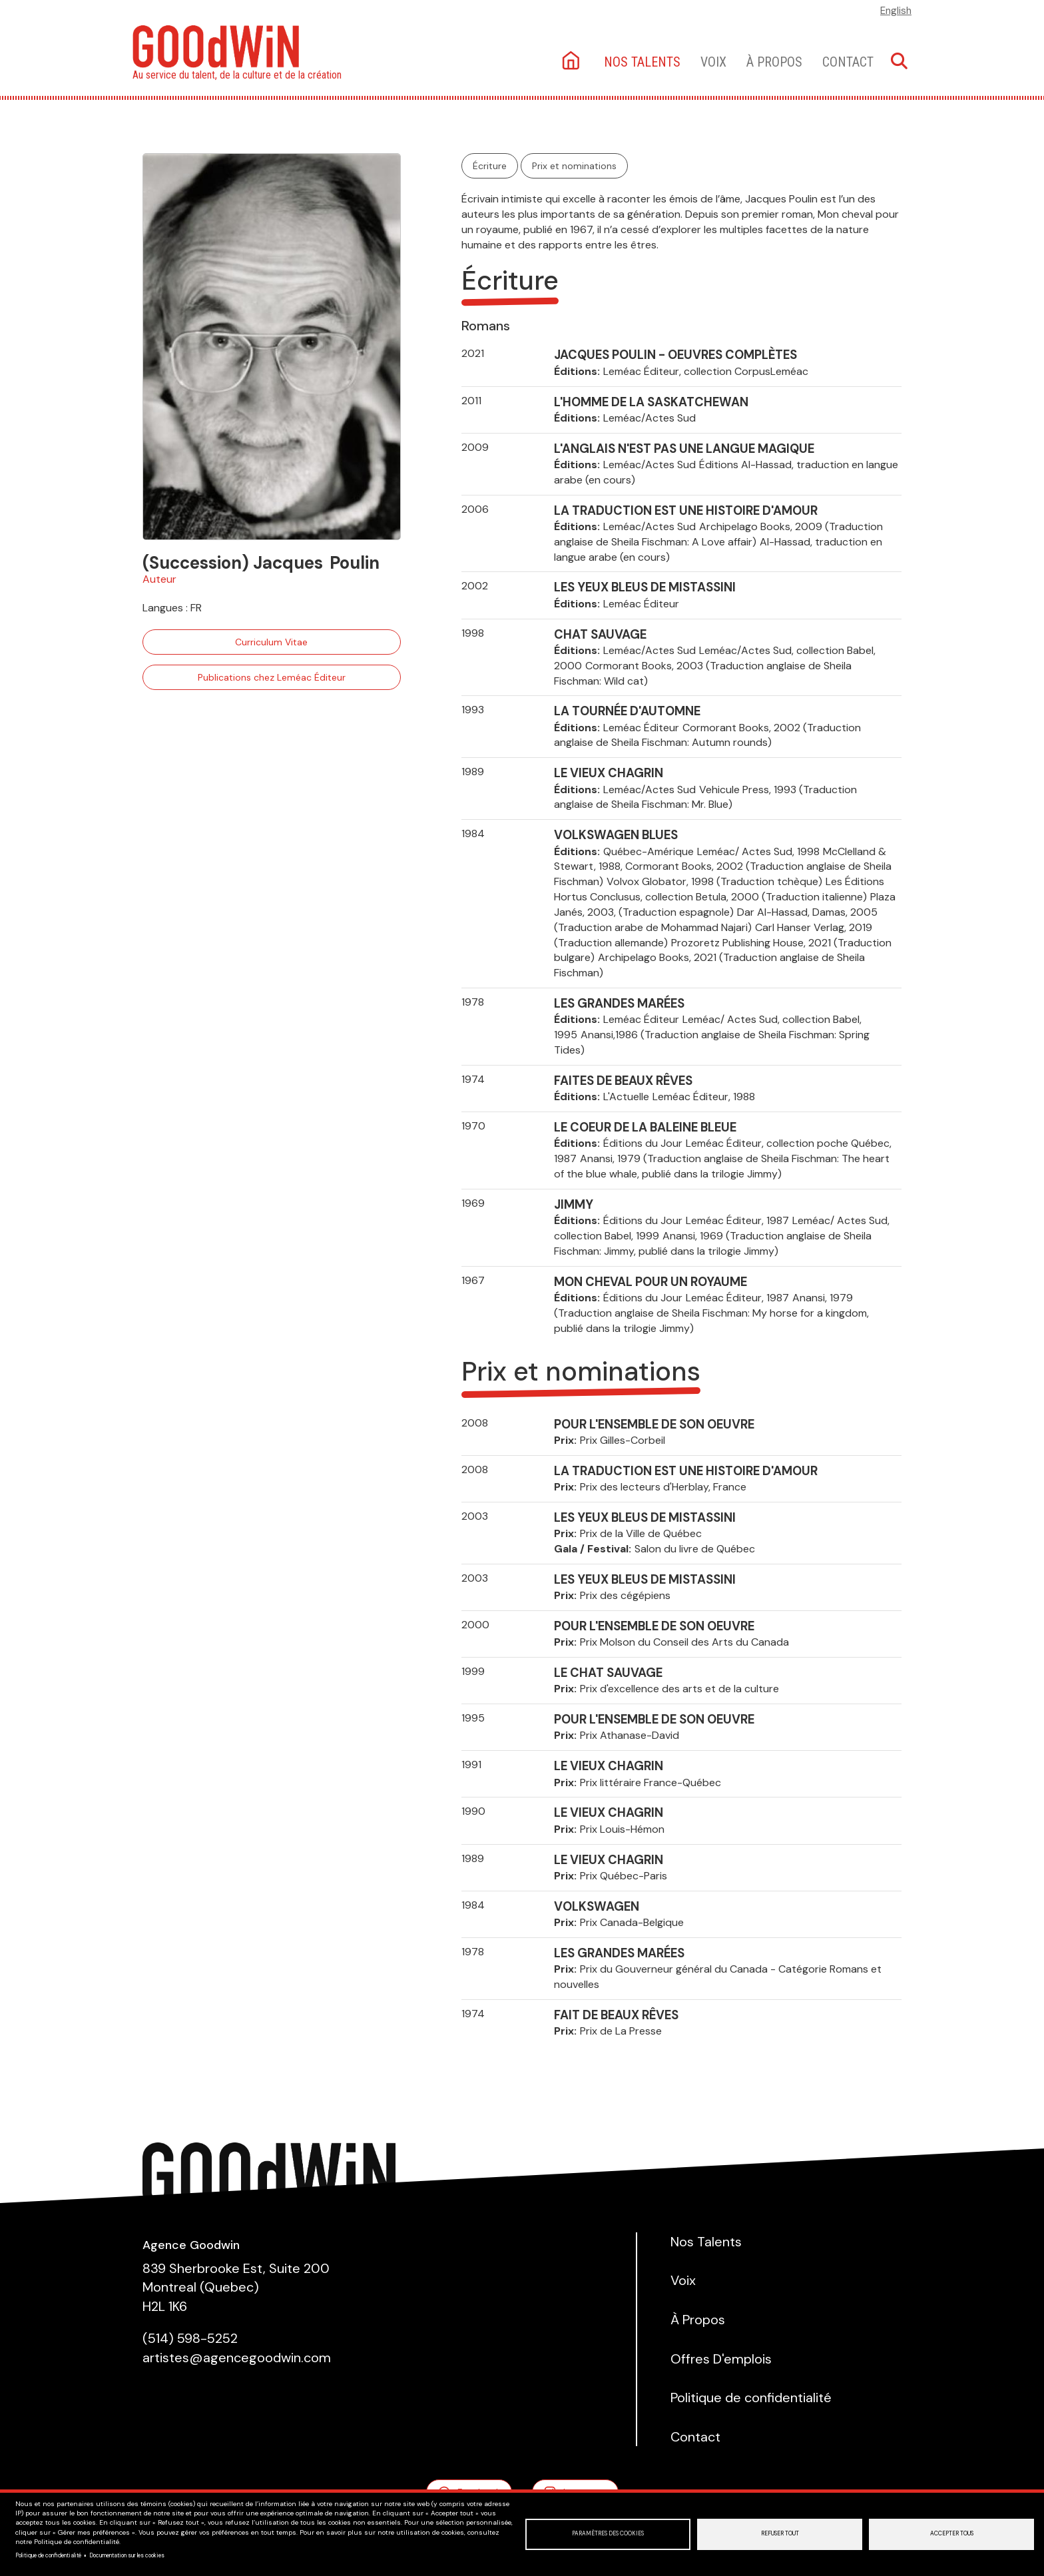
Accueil (572, 61)
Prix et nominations (574, 166)
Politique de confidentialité (48, 2555)
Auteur (159, 579)
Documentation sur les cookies (126, 2555)
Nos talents (642, 62)
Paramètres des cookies (608, 2533)
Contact (848, 62)
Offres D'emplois (721, 2359)
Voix (713, 62)
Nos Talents (706, 2241)
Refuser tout (780, 2533)
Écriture (490, 166)
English (896, 10)
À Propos (774, 62)
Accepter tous (951, 2533)
